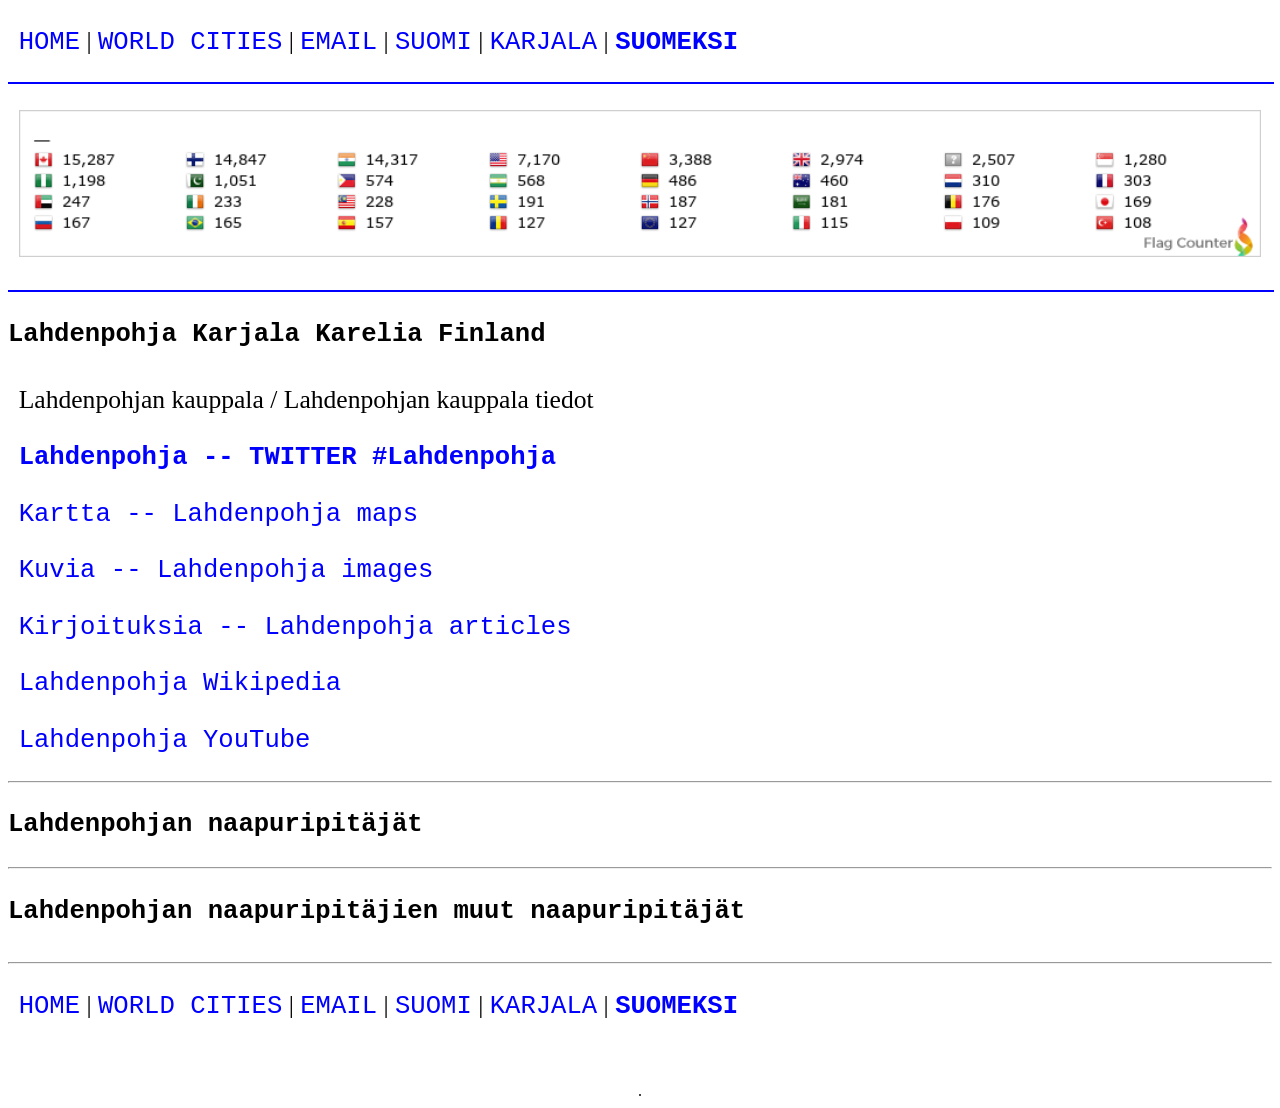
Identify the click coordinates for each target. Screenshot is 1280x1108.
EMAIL (338, 42)
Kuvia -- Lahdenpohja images (226, 570)
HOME (49, 42)
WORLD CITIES (190, 42)
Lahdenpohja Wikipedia (180, 683)
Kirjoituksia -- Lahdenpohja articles (295, 627)
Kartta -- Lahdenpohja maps (218, 514)
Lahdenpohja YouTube (165, 740)
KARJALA (544, 42)
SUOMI (433, 42)
